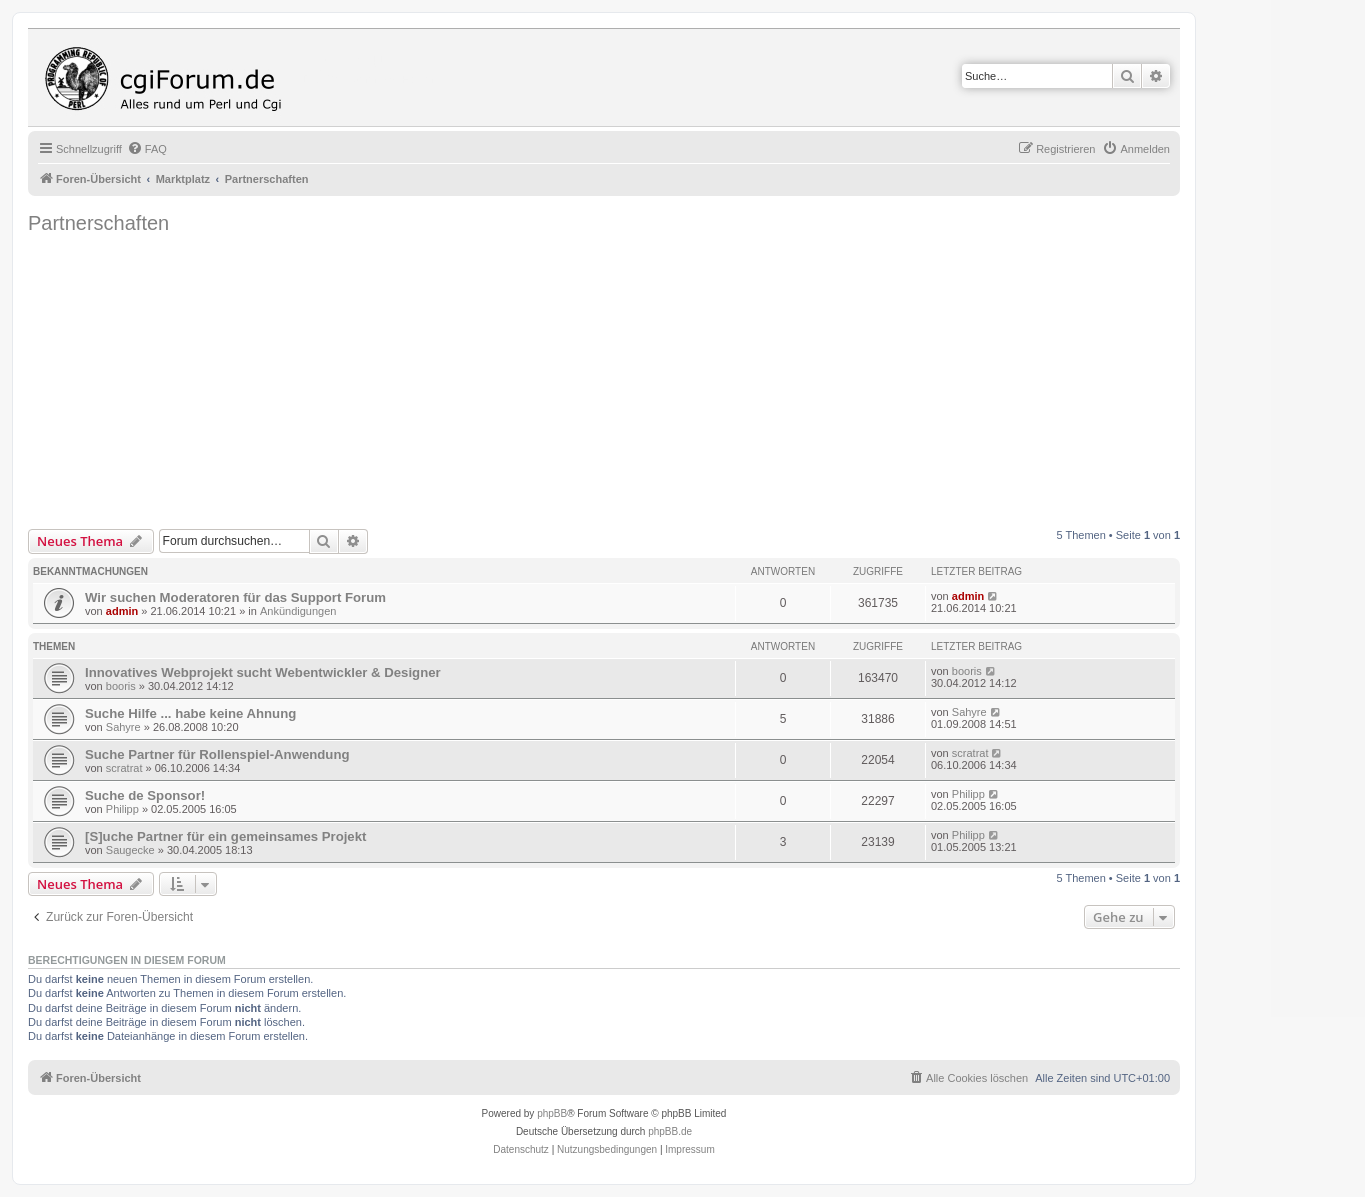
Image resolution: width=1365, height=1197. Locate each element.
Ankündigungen (298, 611)
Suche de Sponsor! (145, 795)
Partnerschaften (98, 223)
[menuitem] (147, 149)
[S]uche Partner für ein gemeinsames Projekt (225, 836)
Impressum (689, 1149)
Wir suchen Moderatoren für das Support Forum (235, 597)
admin (122, 611)
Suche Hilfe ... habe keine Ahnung (190, 713)
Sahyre (123, 727)
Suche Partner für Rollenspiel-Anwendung (217, 754)
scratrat (124, 768)
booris (121, 686)
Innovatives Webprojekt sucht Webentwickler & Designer (263, 672)
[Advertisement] (628, 379)
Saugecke (130, 850)
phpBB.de (670, 1131)
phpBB (552, 1113)
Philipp (122, 809)
